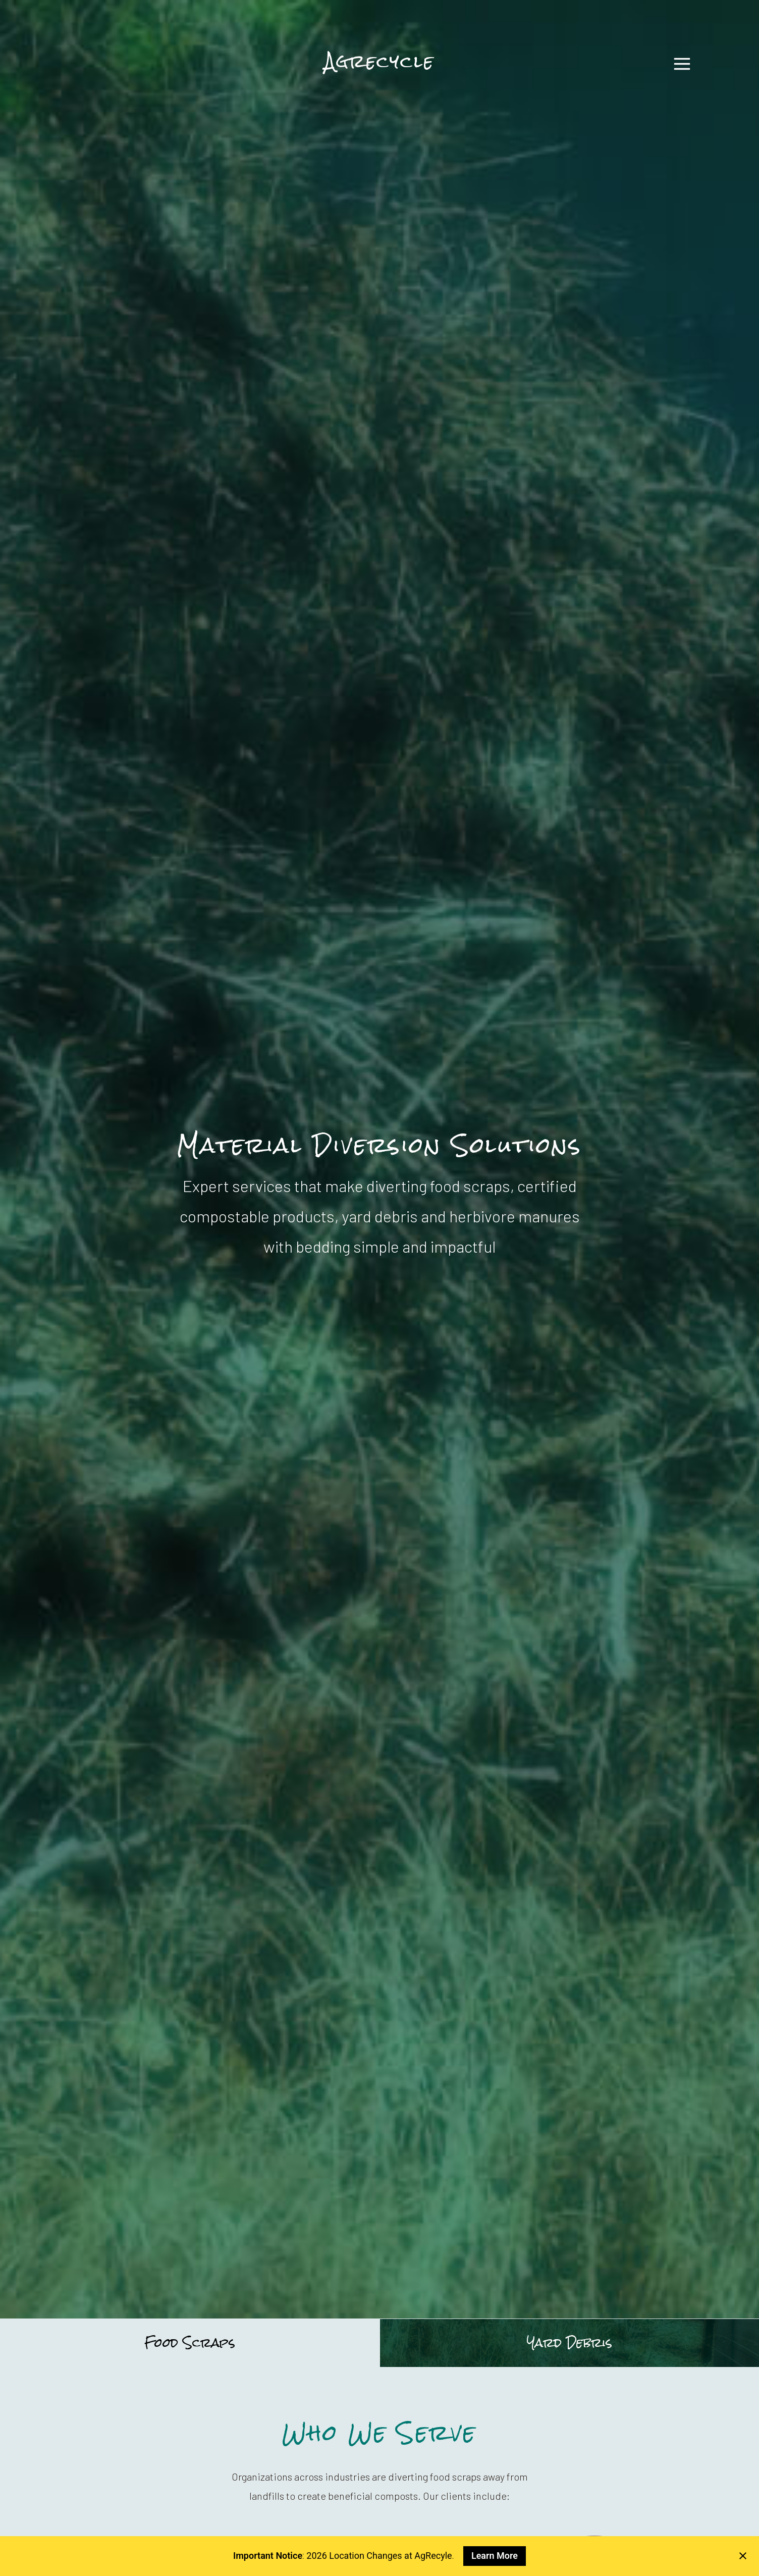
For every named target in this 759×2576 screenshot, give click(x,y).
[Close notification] (743, 2556)
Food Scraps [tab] (189, 2343)
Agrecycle (379, 60)
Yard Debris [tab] (569, 2343)
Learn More (494, 2555)
